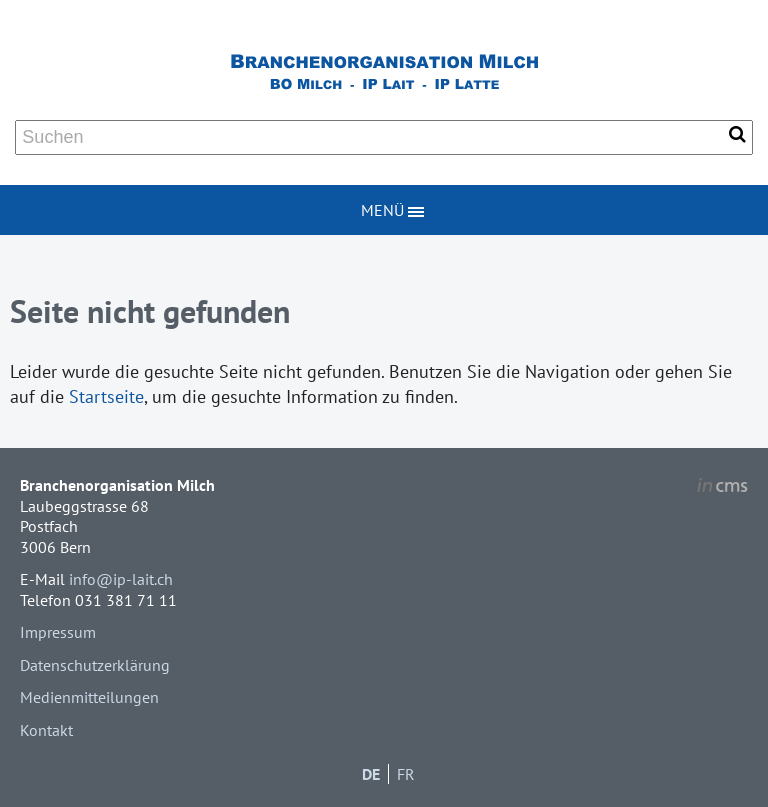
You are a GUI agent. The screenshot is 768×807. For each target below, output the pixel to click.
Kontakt (46, 730)
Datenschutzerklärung (95, 665)
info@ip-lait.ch (121, 579)
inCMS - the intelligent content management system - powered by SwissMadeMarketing (722, 488)
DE (371, 774)
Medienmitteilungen (89, 697)
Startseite (106, 396)
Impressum (58, 632)
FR (406, 774)
